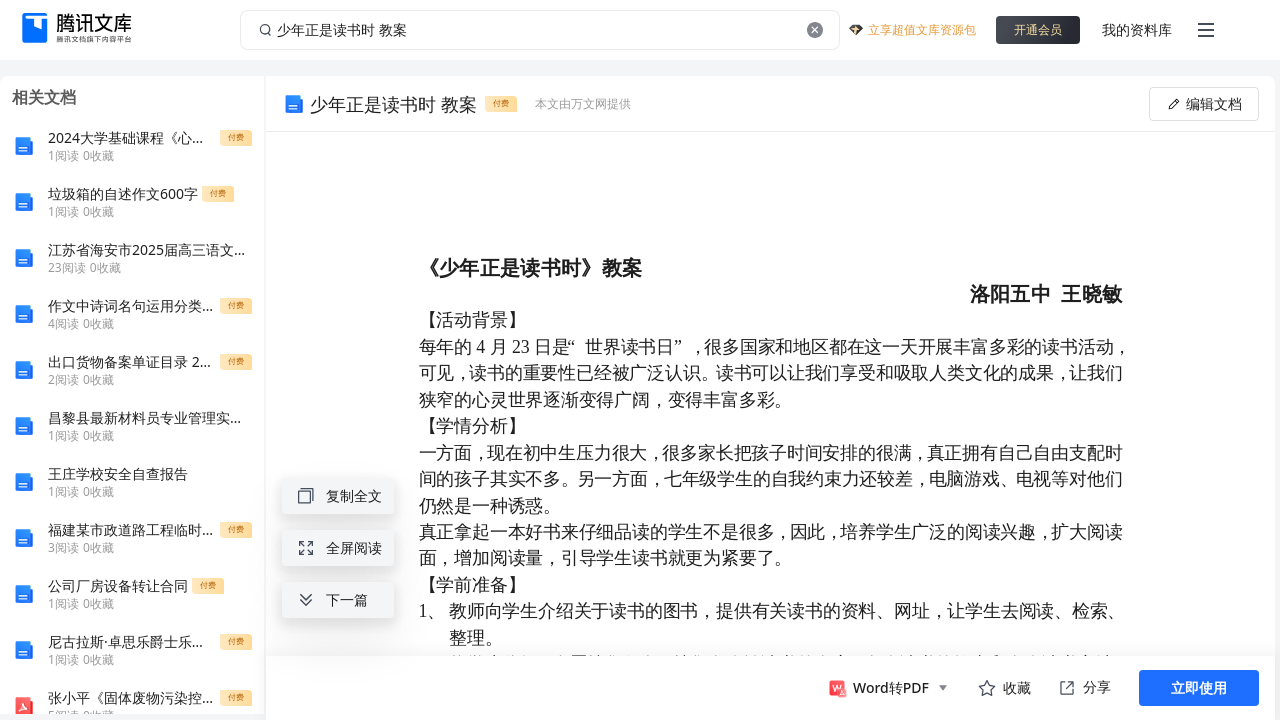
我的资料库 (1137, 29)
